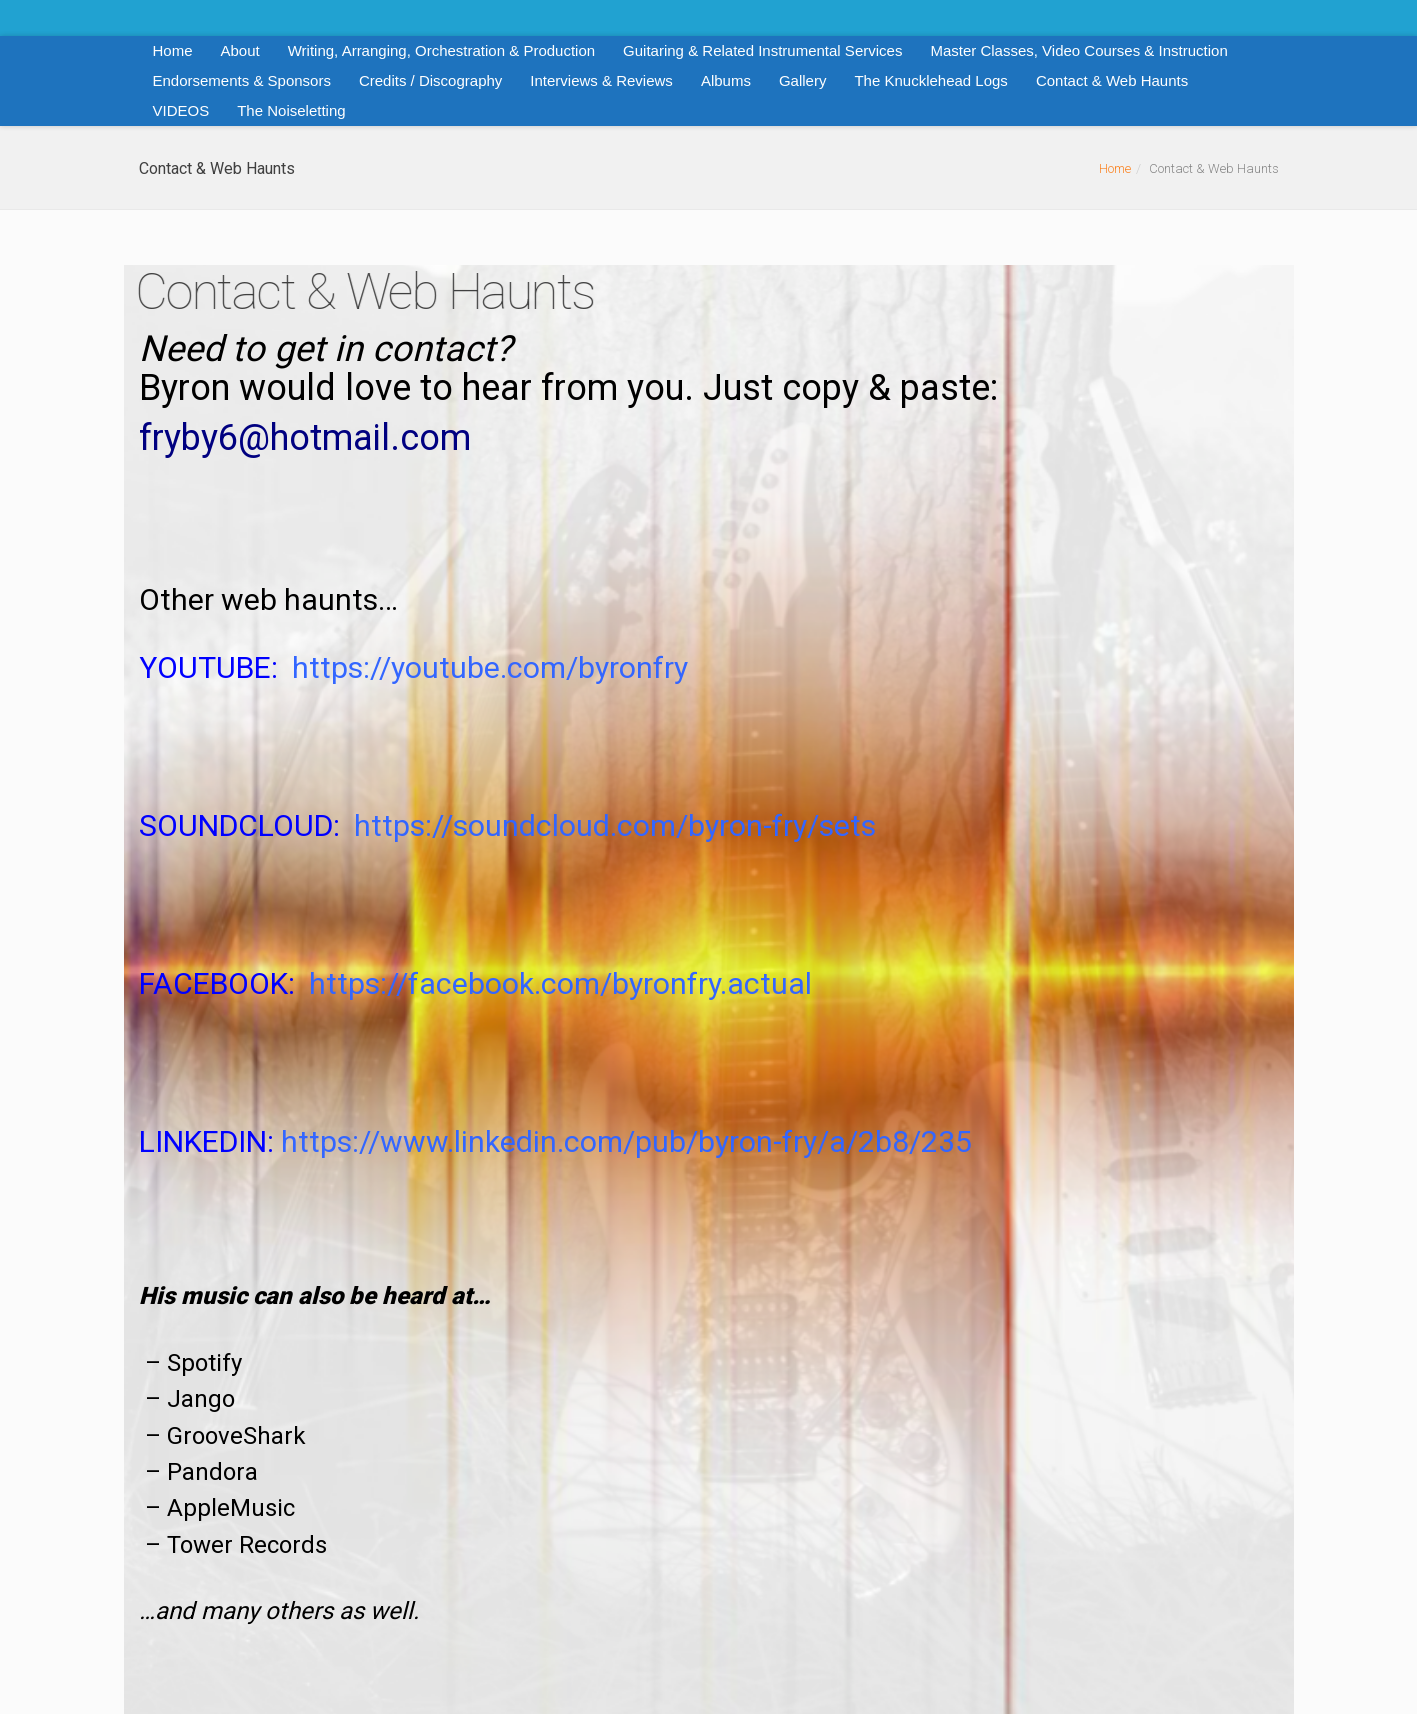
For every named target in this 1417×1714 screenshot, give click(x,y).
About (240, 50)
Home (173, 50)
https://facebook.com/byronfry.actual (560, 983)
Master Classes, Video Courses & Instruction (1078, 50)
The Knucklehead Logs (930, 80)
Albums (726, 80)
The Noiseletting (291, 110)
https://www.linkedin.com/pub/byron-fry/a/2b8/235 (626, 1141)
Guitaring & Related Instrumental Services (762, 50)
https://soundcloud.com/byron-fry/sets (615, 825)
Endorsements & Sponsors (242, 80)
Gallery (803, 80)
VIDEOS (181, 110)
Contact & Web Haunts (1112, 80)
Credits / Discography (430, 80)
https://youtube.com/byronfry (490, 667)
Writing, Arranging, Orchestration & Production (441, 50)
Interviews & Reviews (601, 80)
